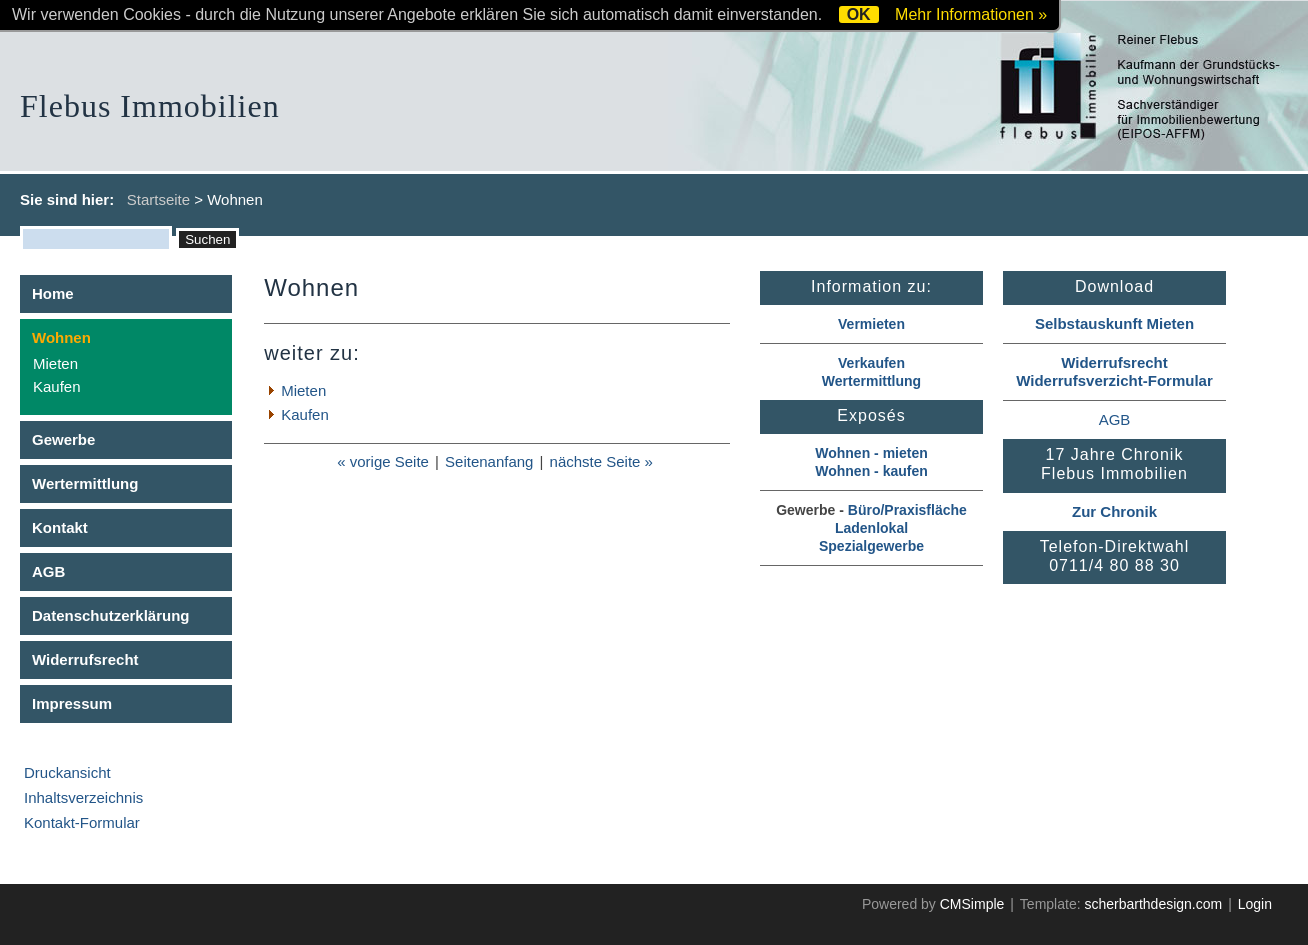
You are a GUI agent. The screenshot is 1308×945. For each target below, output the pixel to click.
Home (53, 293)
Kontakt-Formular (82, 822)
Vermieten (871, 324)
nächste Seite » (601, 461)
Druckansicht (67, 772)
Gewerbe (63, 439)
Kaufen (57, 386)
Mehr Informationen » (971, 14)
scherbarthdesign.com (1153, 904)
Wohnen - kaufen (871, 471)
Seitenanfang (489, 461)
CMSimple (972, 904)
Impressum (72, 703)
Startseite (158, 199)
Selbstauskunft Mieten (1114, 323)
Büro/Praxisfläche (907, 510)
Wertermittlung (85, 483)
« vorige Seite (383, 461)
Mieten (55, 363)
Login (1255, 904)
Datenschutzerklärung (111, 615)
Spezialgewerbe (871, 546)
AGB (48, 571)
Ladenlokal (871, 528)
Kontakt (60, 527)
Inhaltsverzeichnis (83, 797)
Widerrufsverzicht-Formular (1114, 380)
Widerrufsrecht (85, 659)
